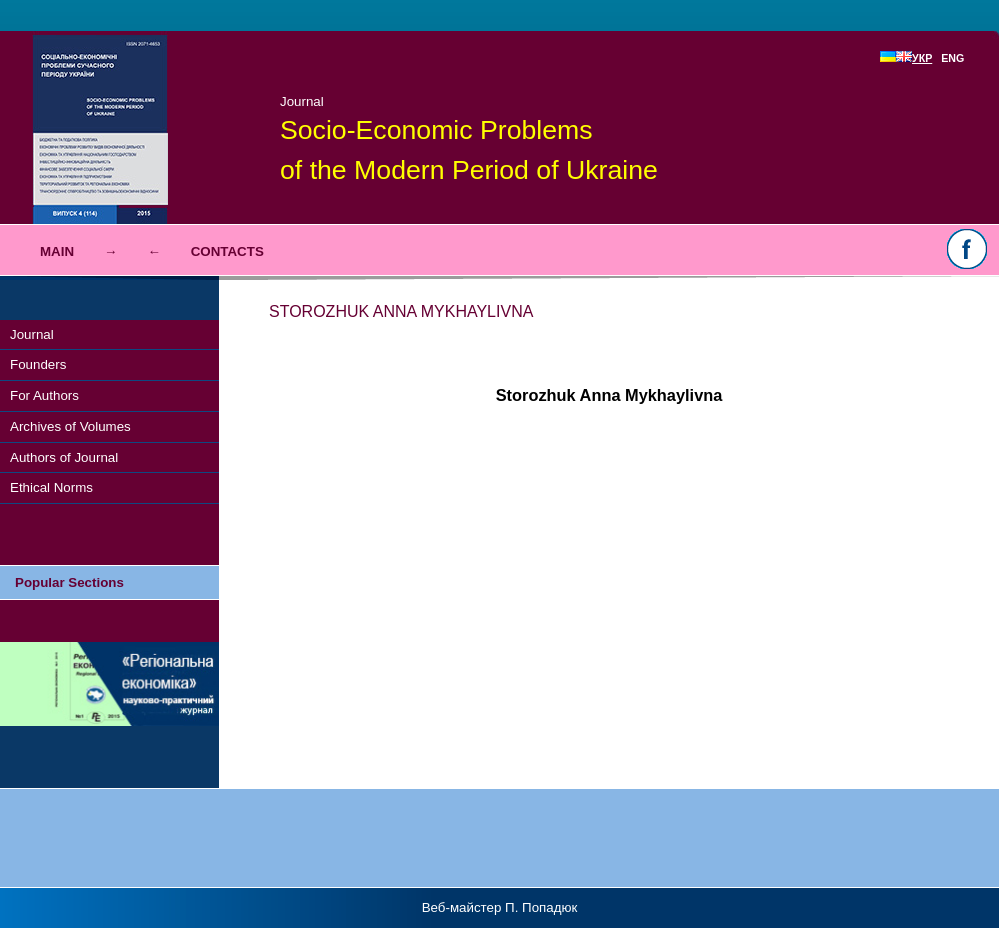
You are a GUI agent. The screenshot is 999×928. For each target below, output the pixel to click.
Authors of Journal (64, 457)
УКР (914, 58)
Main (57, 251)
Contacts (227, 251)
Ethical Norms (51, 487)
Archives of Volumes (70, 426)
